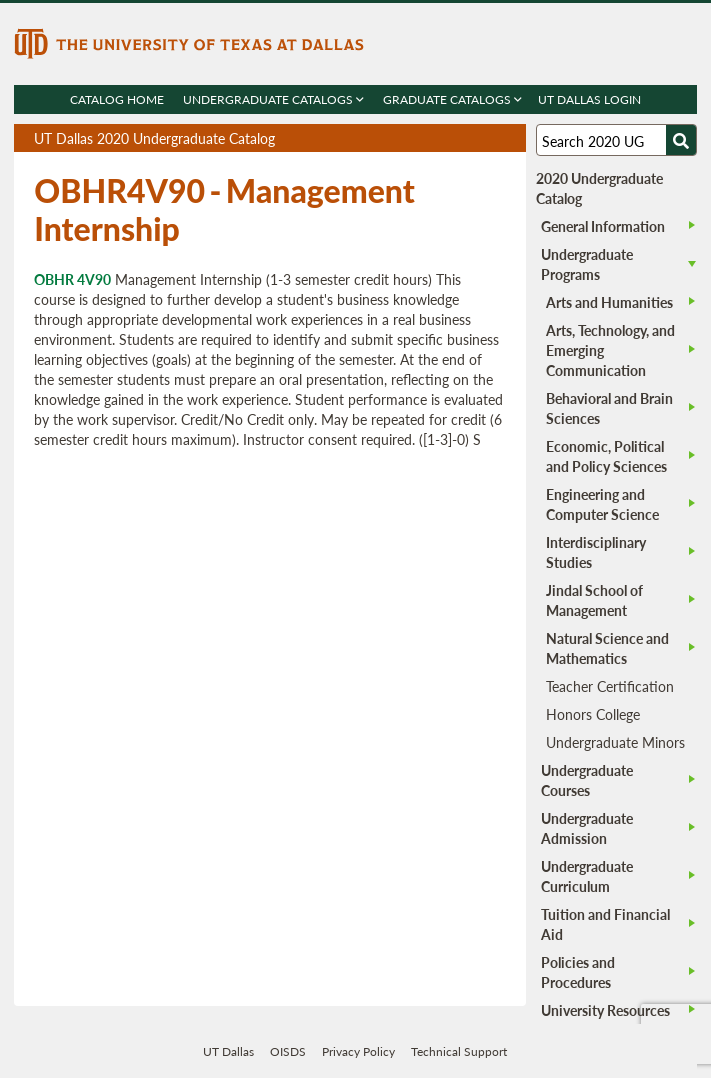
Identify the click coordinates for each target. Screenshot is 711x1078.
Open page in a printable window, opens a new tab (484, 138)
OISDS (288, 1051)
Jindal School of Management (594, 600)
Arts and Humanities (609, 302)
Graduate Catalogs (452, 99)
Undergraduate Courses (587, 780)
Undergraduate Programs (587, 264)
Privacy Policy (358, 1051)
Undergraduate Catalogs (273, 99)
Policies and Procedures (578, 972)
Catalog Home (117, 99)
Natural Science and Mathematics (607, 648)
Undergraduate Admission (587, 828)
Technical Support (459, 1051)
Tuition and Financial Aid (605, 924)
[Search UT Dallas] (616, 140)
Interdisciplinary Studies (596, 552)
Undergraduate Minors (615, 742)
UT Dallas (228, 1051)
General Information (603, 226)
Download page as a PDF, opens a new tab (438, 138)
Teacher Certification (610, 686)
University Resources (605, 1010)
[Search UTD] (681, 140)
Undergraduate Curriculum (587, 876)
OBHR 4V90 (72, 279)
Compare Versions (507, 138)
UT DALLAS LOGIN (589, 99)
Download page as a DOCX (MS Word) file (461, 138)
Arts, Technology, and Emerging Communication (610, 350)
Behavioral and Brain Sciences (609, 408)
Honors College (593, 714)
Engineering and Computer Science (602, 504)
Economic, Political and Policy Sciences (606, 456)
